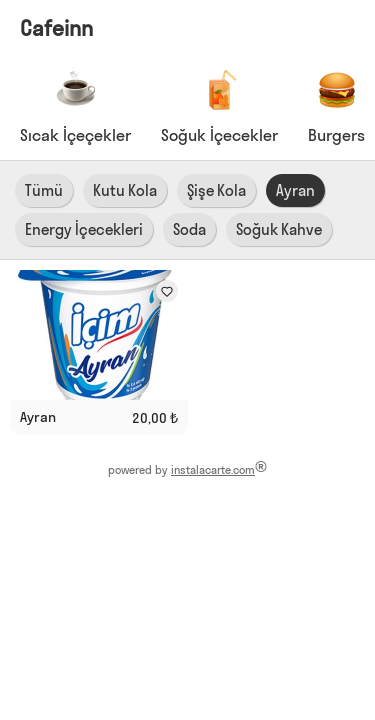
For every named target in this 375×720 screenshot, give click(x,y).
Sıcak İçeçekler (75, 135)
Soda (189, 229)
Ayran (295, 190)
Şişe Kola (216, 190)
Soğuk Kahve (279, 229)
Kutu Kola (125, 190)
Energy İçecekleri (84, 229)
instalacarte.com (213, 470)
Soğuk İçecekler (219, 135)
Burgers (336, 135)
